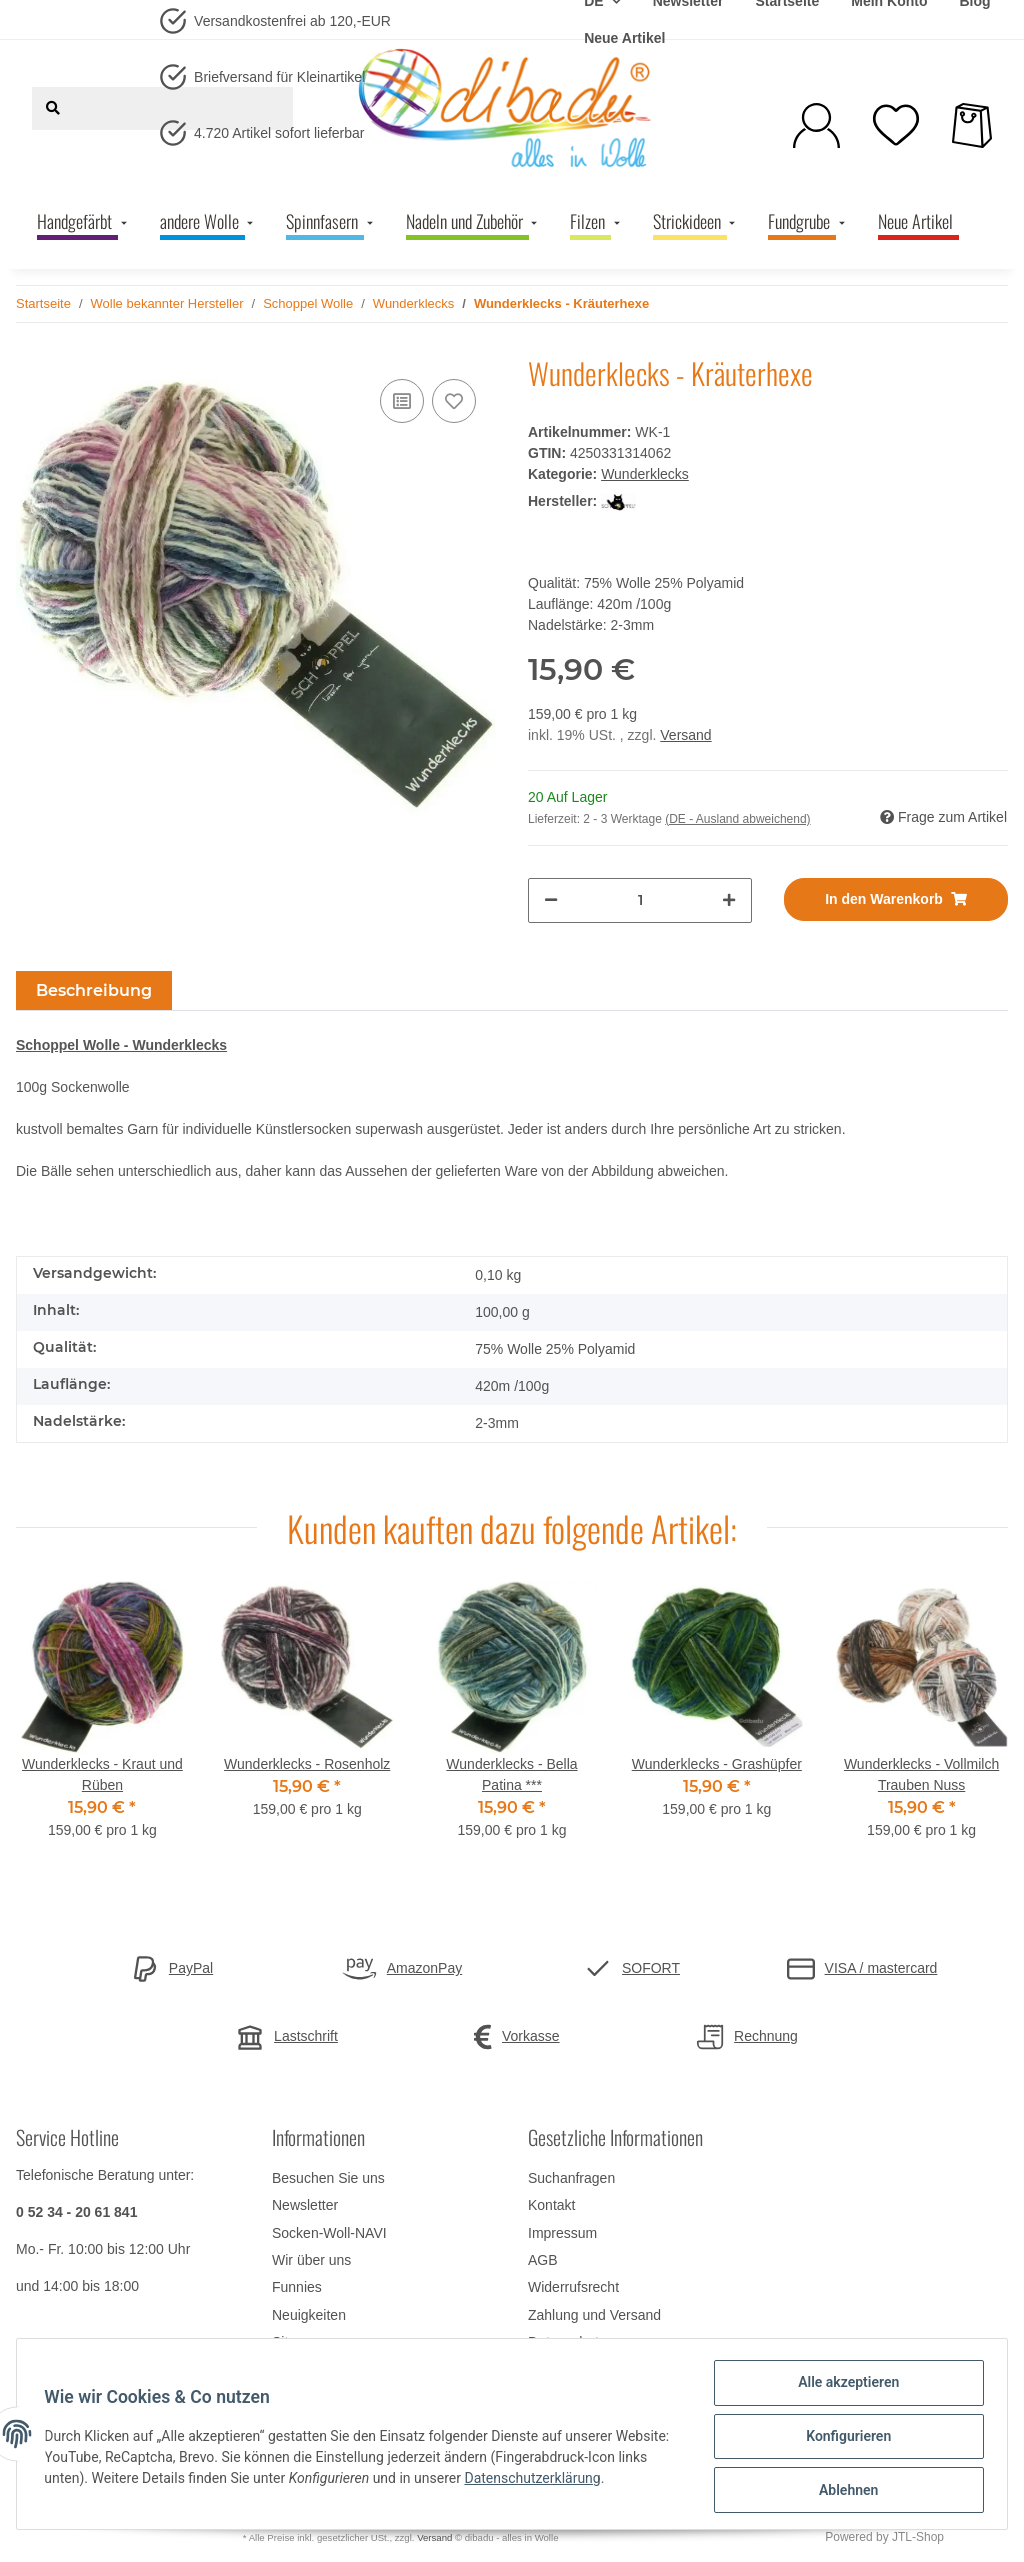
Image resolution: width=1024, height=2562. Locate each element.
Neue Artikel (624, 38)
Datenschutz (567, 2342)
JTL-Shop (918, 2537)
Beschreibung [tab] (94, 990)
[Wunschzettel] (896, 125)
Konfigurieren (843, 2439)
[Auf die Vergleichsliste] (402, 401)
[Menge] (640, 900)
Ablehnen (843, 2491)
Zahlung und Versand (594, 2315)
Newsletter (305, 2205)
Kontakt (551, 2205)
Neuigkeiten (309, 2315)
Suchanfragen (571, 2178)
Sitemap (297, 2342)
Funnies (297, 2287)
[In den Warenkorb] (896, 899)
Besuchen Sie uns (328, 2178)
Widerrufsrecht (573, 2287)
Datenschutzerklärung (600, 2481)
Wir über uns (311, 2260)
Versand (685, 735)
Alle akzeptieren (843, 2387)
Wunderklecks (645, 474)
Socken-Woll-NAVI (329, 2233)
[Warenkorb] (972, 125)
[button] (816, 125)
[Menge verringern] (551, 900)
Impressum (562, 2233)
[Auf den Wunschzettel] (454, 401)
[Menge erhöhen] (729, 900)
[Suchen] (53, 108)
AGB (543, 2260)
